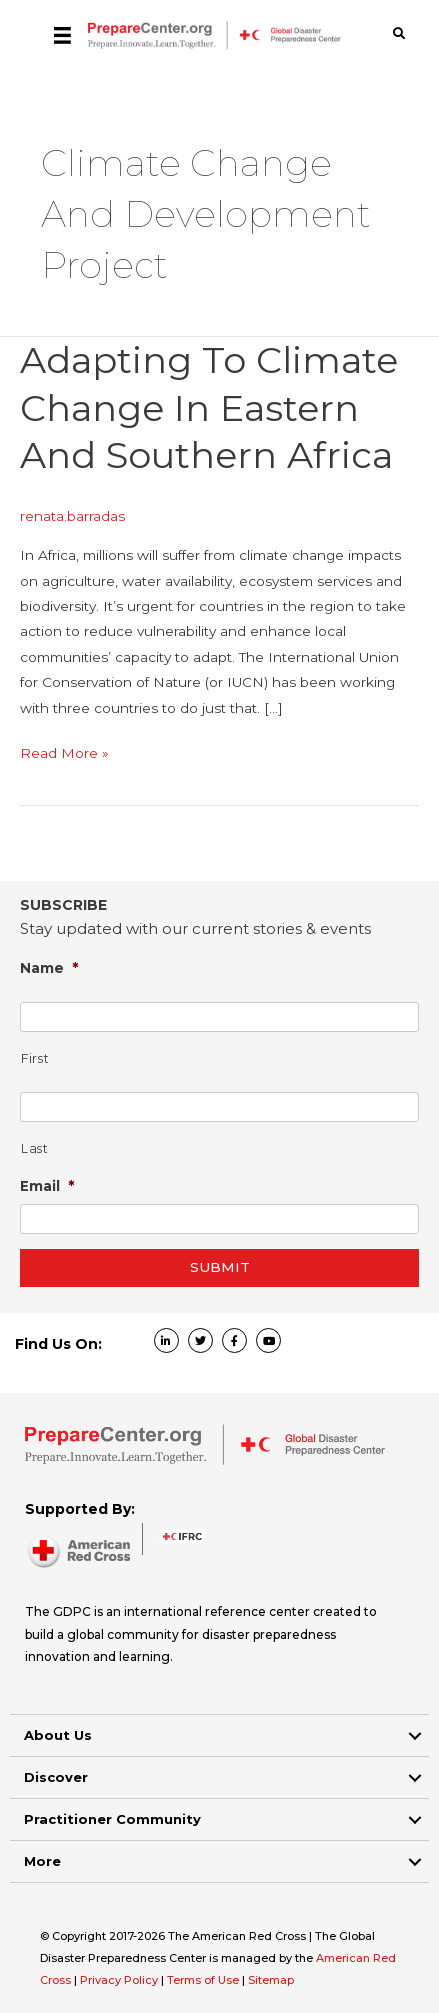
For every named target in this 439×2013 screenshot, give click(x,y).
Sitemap (271, 1980)
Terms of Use (203, 1980)
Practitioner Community (112, 1819)
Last (35, 1148)
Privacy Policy (120, 1980)
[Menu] (62, 35)
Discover (56, 1777)
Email (47, 1185)
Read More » (64, 753)
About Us (58, 1735)
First (35, 1058)
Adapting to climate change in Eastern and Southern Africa (209, 407)
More (42, 1861)
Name (49, 967)
